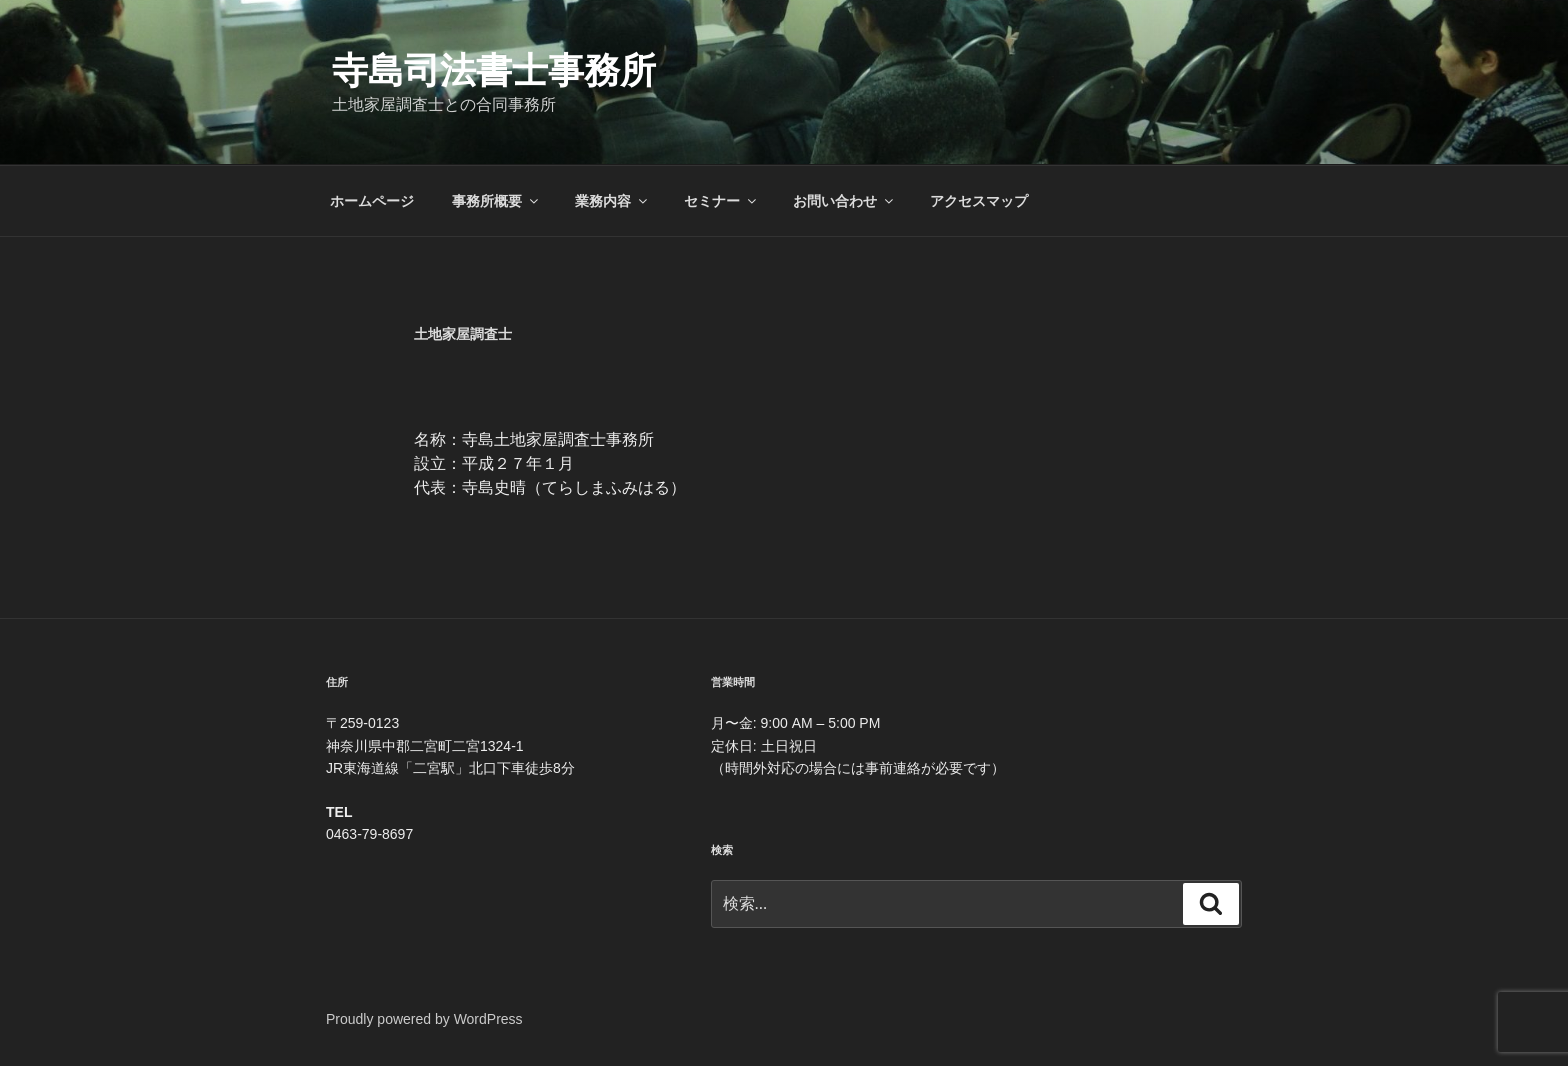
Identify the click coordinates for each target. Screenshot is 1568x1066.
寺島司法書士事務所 (494, 70)
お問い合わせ (844, 201)
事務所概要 (496, 201)
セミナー (721, 201)
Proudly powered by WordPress (424, 1019)
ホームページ (372, 201)
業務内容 (612, 201)
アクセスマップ (979, 201)
